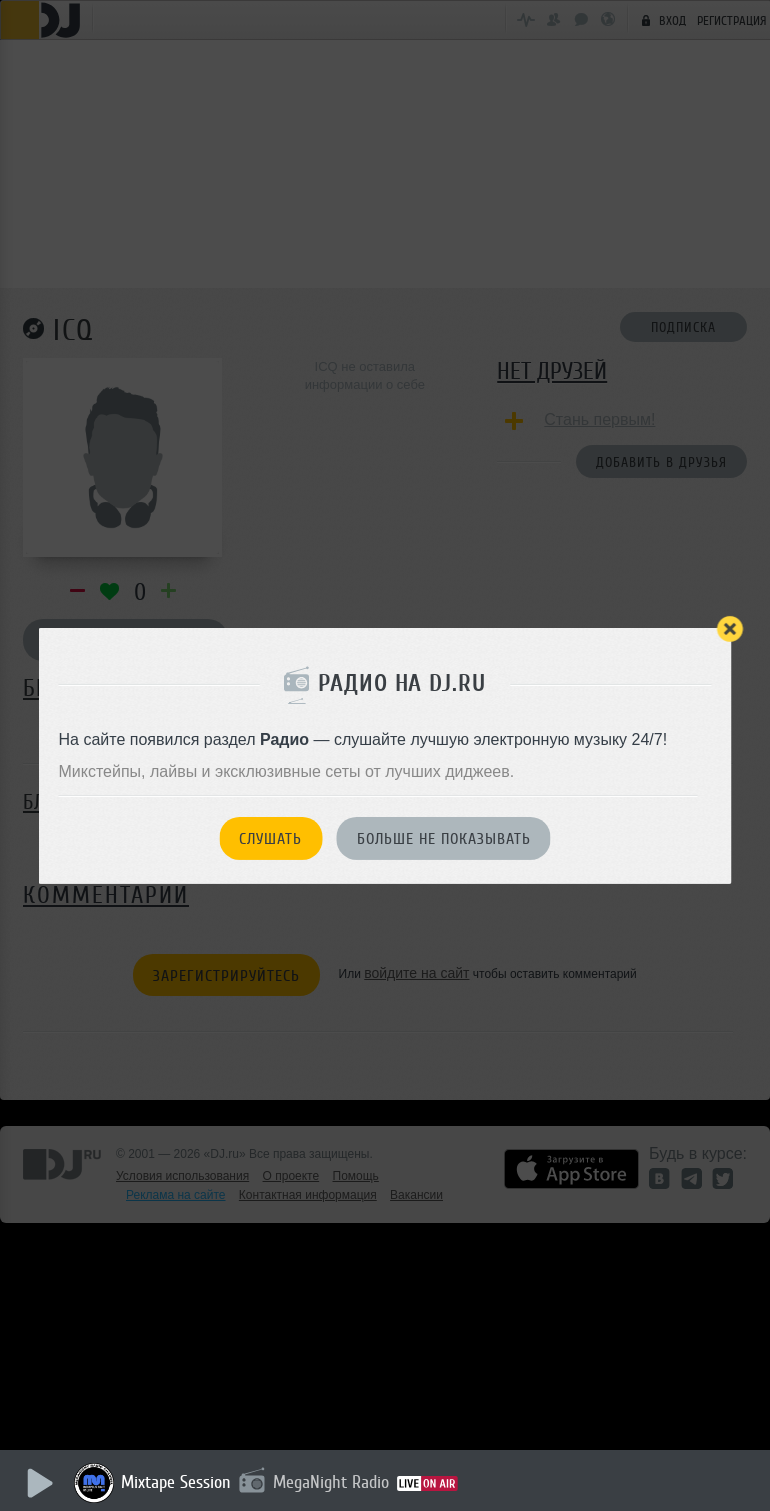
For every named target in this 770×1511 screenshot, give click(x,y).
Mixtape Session (177, 1482)
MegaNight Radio (332, 1482)
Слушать (270, 839)
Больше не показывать (444, 839)
